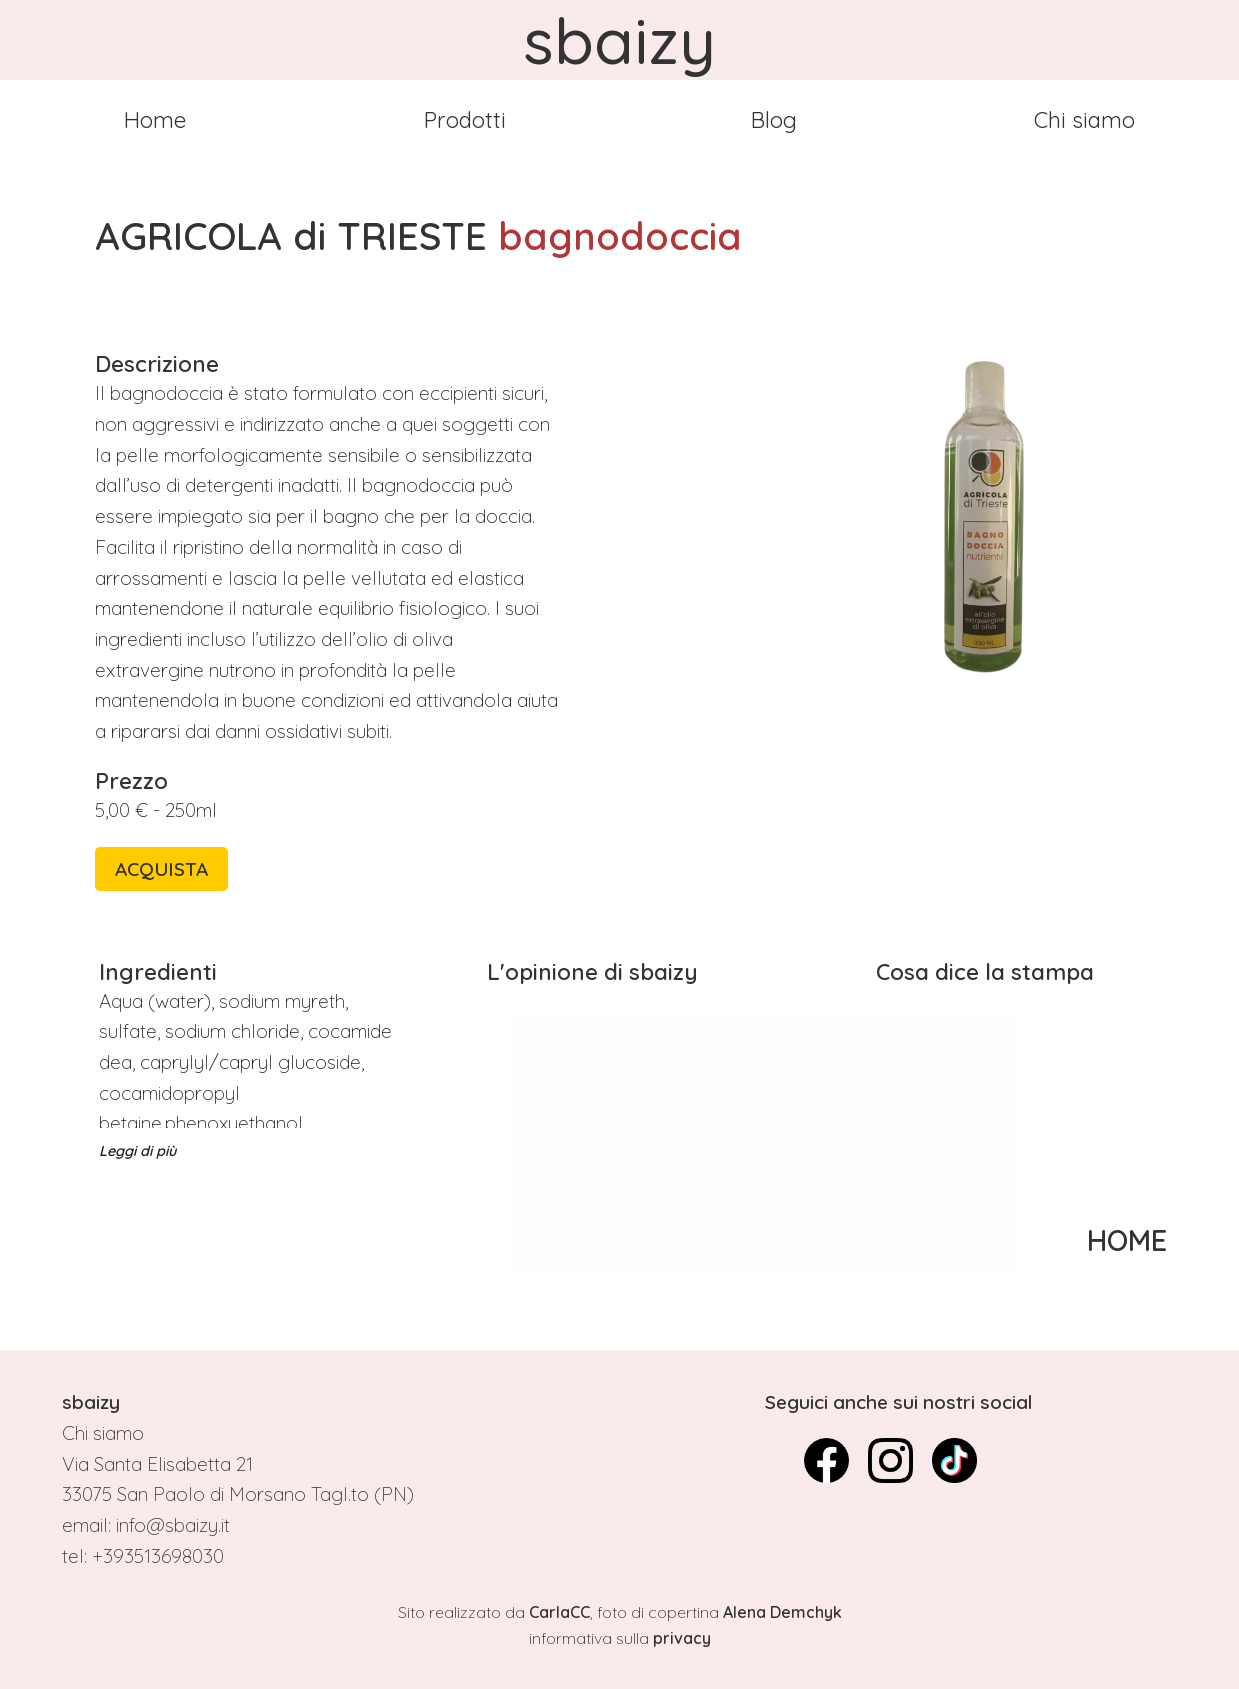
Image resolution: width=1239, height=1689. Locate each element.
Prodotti (465, 120)
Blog (774, 120)
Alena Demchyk (782, 1612)
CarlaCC (559, 1612)
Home (155, 120)
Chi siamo (1084, 120)
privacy (682, 1638)
